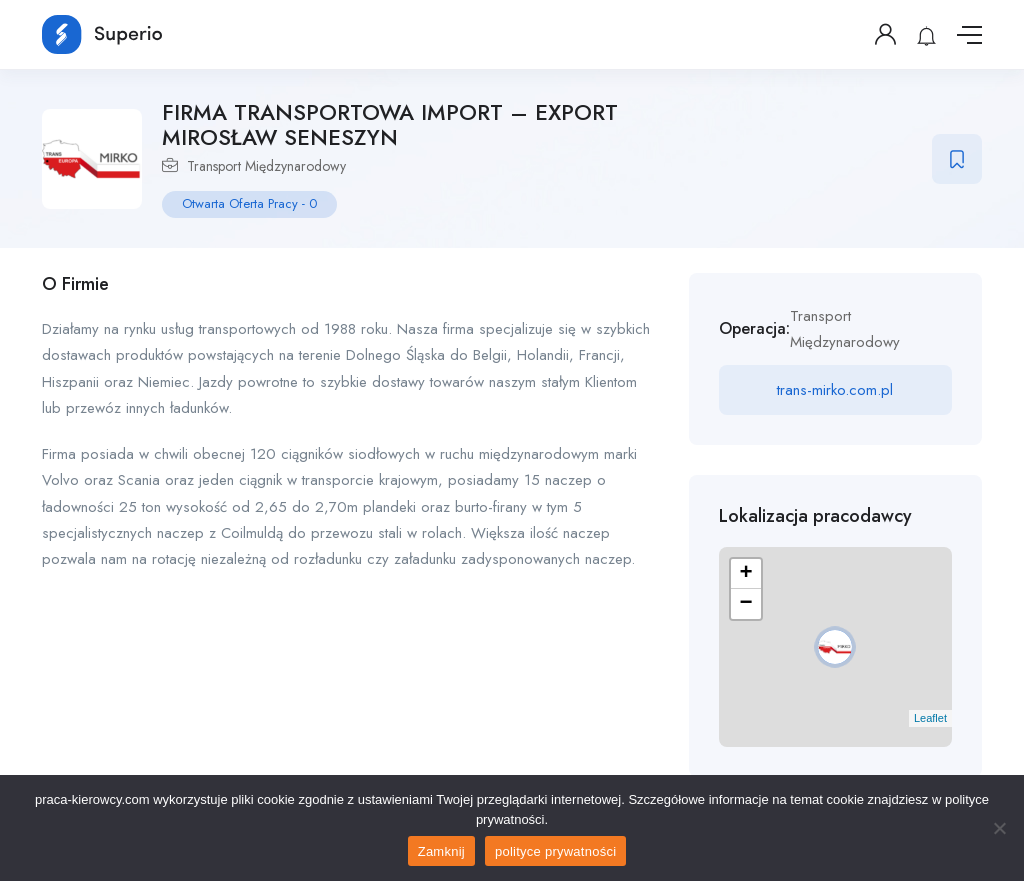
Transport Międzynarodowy (266, 166)
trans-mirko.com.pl (835, 390)
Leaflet (930, 718)
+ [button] (746, 574)
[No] (999, 828)
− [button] (746, 604)
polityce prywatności (555, 851)
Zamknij (441, 851)
